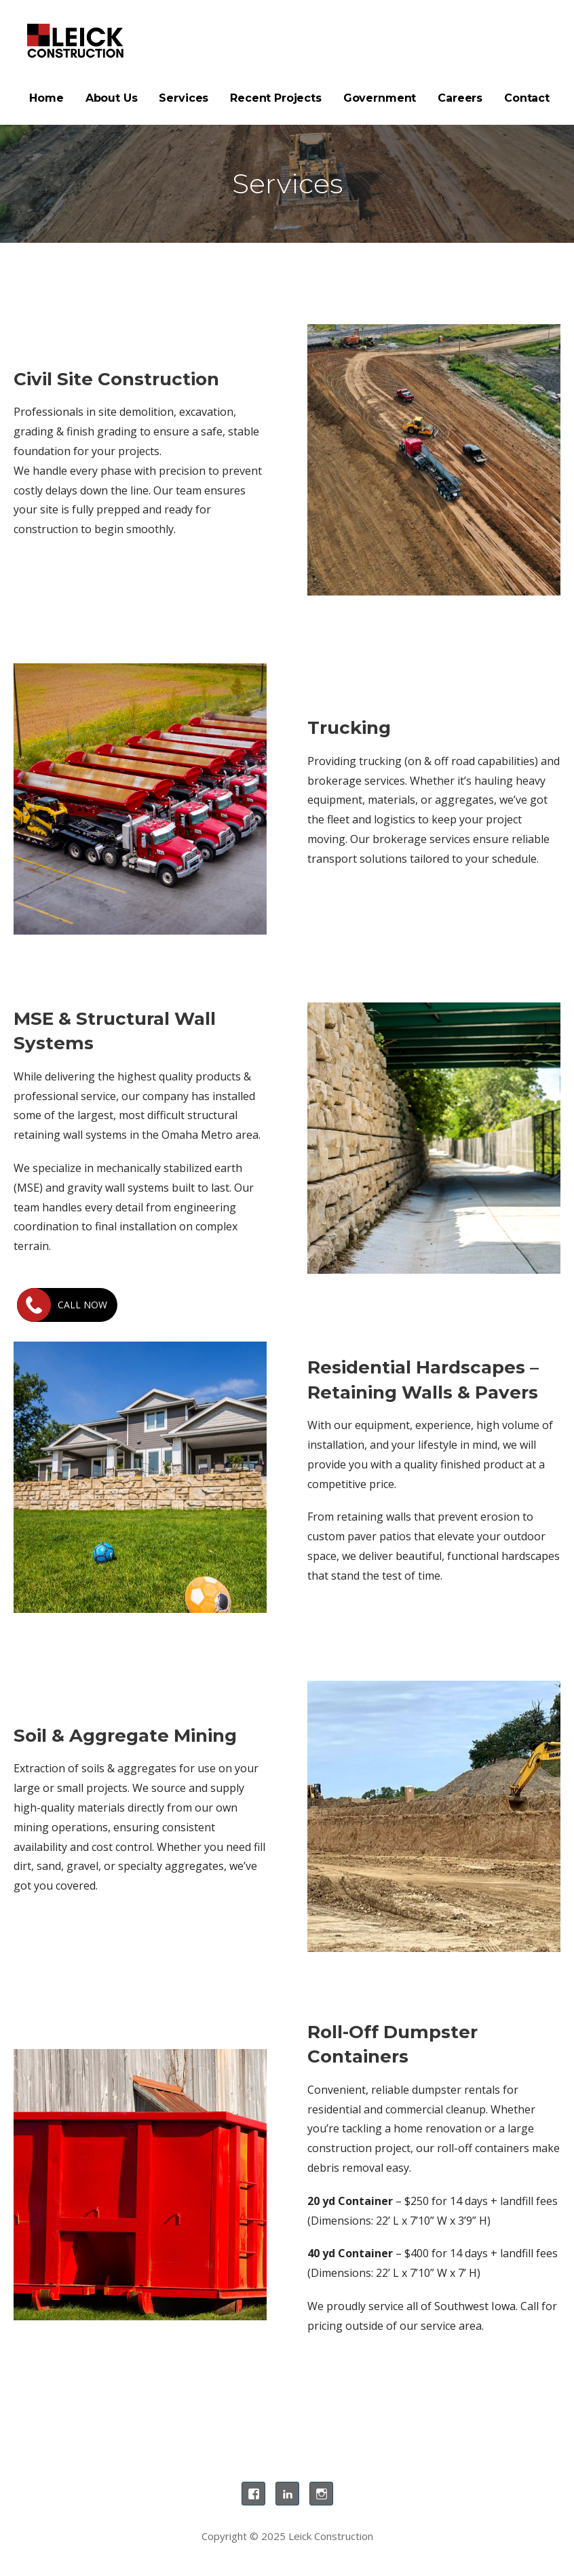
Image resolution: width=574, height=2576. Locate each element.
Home (46, 98)
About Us (111, 98)
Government (379, 98)
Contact (527, 98)
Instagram (321, 2493)
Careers (460, 98)
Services (183, 98)
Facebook (253, 2493)
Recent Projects (276, 98)
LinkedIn (287, 2493)
